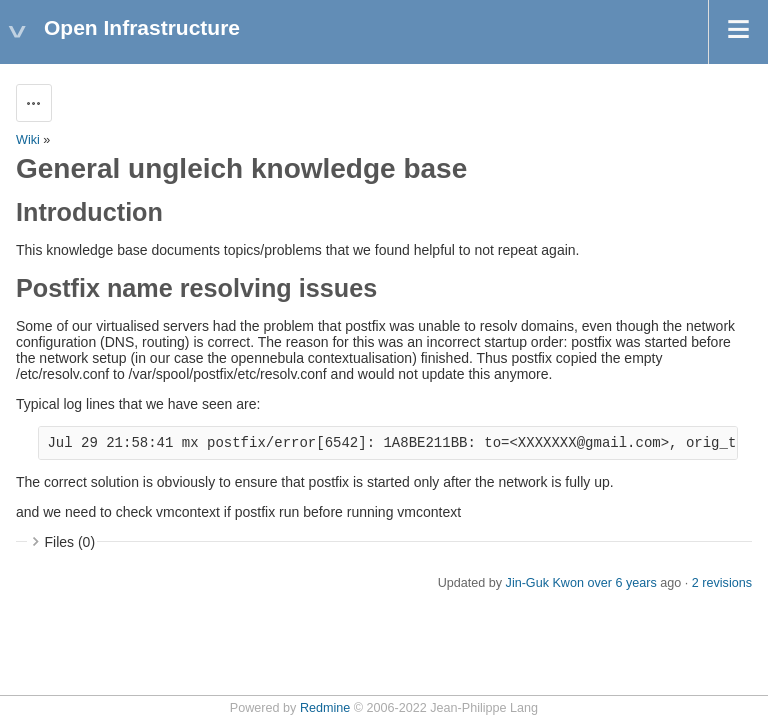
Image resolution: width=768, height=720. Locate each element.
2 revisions (722, 583)
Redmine (325, 708)
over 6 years (621, 583)
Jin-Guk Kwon (545, 583)
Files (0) (70, 542)
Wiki (28, 140)
